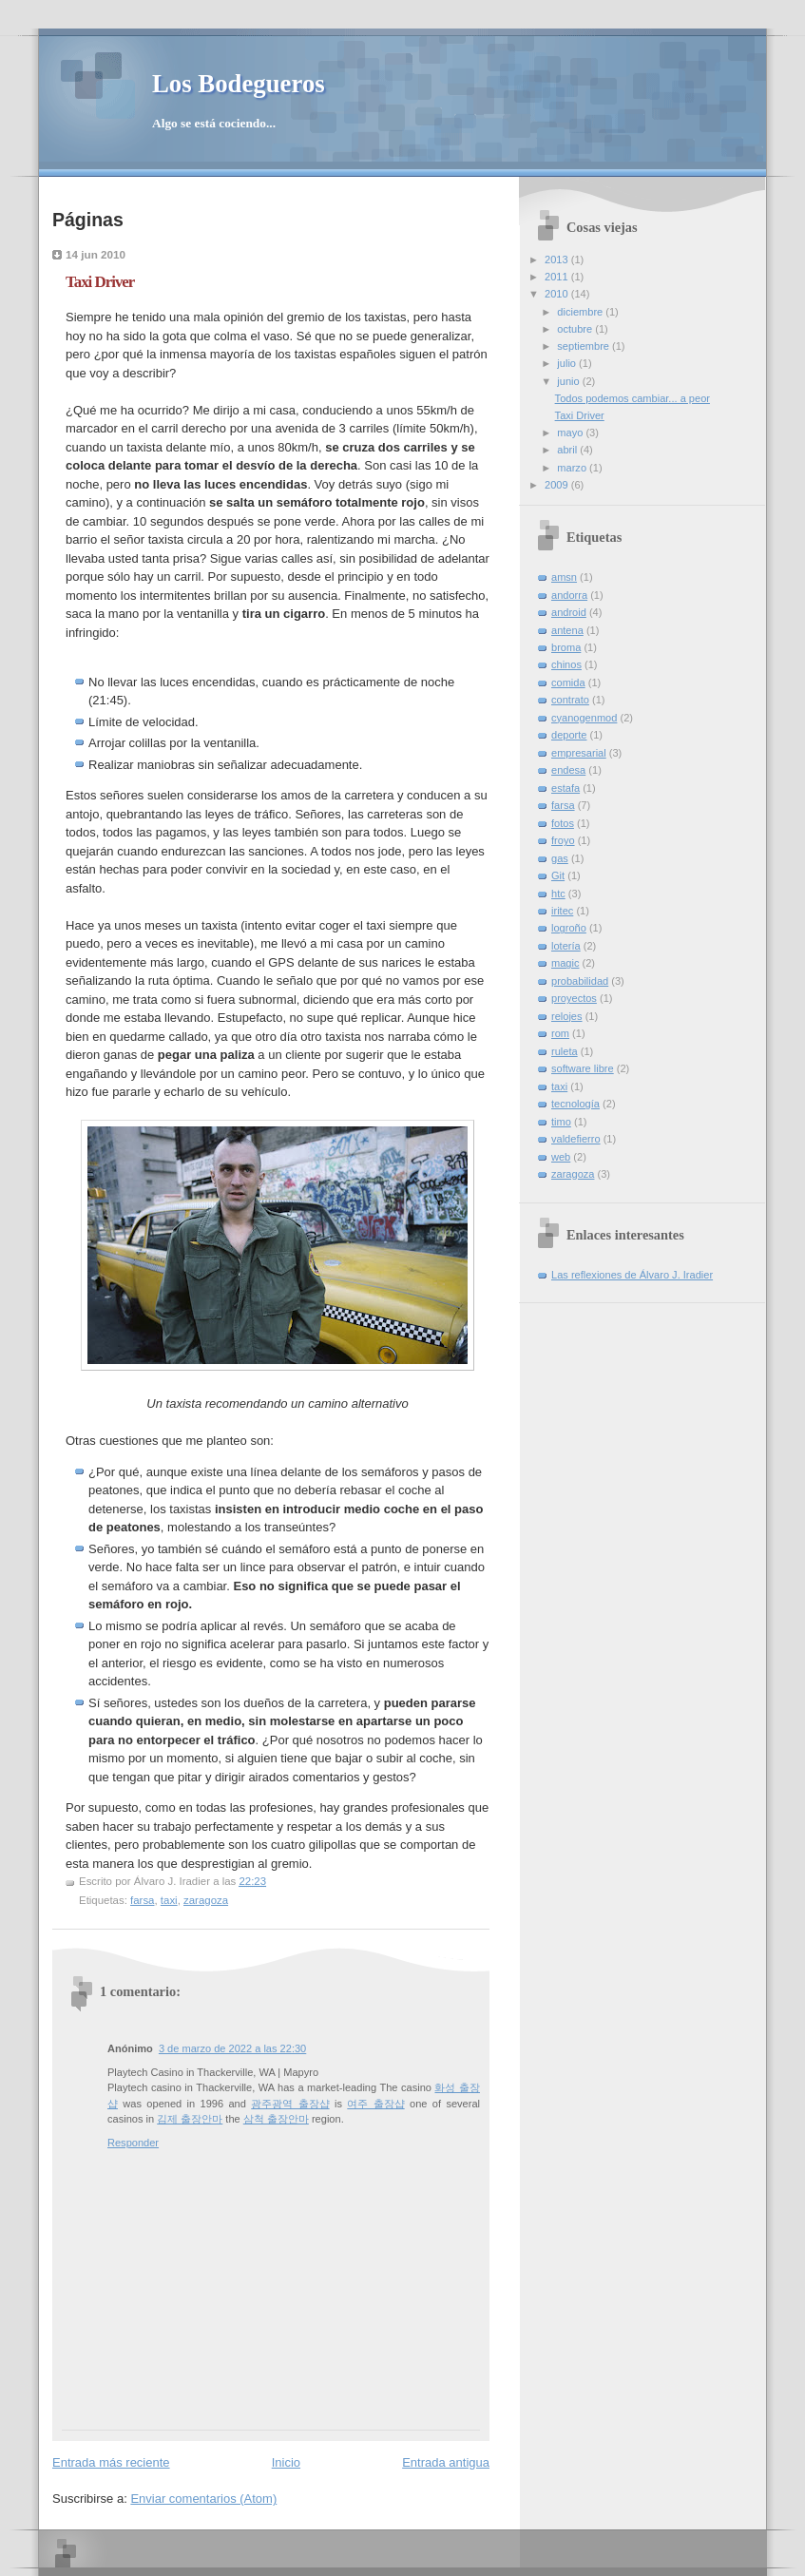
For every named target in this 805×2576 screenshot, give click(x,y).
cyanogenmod (584, 717)
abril (568, 449)
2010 (558, 293)
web (560, 1157)
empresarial (578, 753)
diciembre (581, 311)
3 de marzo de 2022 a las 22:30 (232, 2048)
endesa (568, 770)
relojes (567, 1016)
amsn (564, 577)
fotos (562, 823)
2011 (558, 276)
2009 (558, 484)
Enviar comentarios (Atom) (203, 2498)
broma (566, 647)
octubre (576, 329)
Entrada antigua (445, 2462)
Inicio (286, 2462)
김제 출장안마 (189, 2118)
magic (565, 963)
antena (567, 630)
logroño (568, 927)
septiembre (584, 346)
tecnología (575, 1103)
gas (559, 858)
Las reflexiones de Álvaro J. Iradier (632, 1274)
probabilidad (579, 981)
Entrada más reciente (111, 2462)
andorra (569, 595)
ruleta (564, 1051)
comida (568, 682)
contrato (570, 699)
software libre (582, 1068)
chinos (566, 664)
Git (558, 875)
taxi (169, 1900)
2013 (558, 259)
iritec (562, 910)
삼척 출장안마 (276, 2118)
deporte (568, 734)
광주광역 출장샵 (290, 2103)
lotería (566, 946)
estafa (565, 788)
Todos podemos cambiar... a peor (632, 398)
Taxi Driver (100, 282)
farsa (142, 1900)
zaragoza (205, 1900)
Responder (133, 2142)
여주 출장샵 (375, 2103)
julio (568, 363)
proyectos (574, 998)
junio (569, 381)
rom (560, 1033)
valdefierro (576, 1138)
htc (558, 893)
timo (561, 1121)
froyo (563, 840)
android (568, 612)
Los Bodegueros (238, 83)
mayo (571, 432)
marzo (573, 467)
